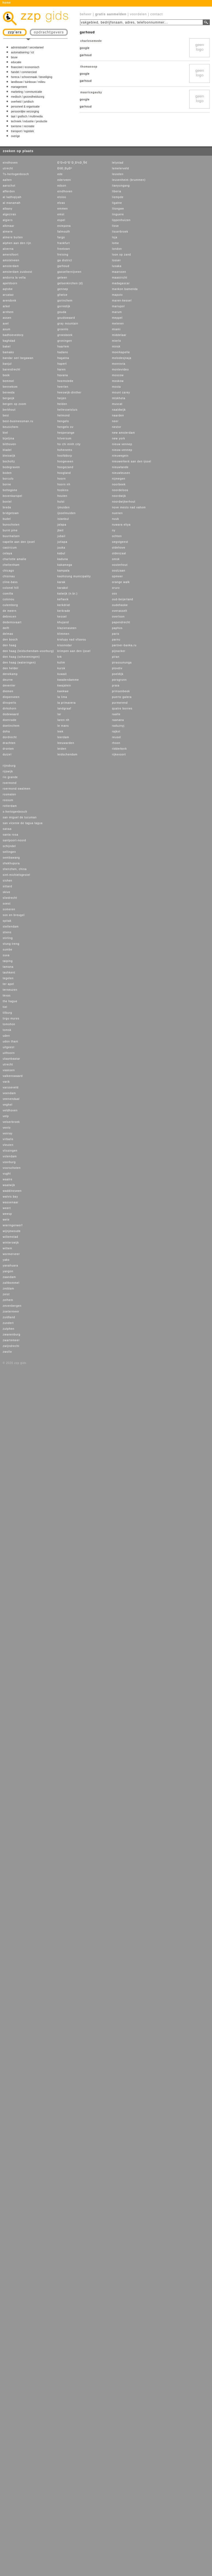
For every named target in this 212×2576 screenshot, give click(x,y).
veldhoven (10, 1110)
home (6, 2)
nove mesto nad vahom (129, 507)
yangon (8, 1271)
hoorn (61, 478)
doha (6, 731)
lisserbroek (120, 231)
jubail (61, 536)
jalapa (61, 524)
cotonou (8, 599)
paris (115, 633)
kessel (62, 616)
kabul (61, 553)
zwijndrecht (11, 1346)
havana (62, 375)
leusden (117, 174)
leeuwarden (65, 742)
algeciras (9, 214)
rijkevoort (119, 754)
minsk (116, 346)
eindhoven (10, 162)
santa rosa (10, 834)
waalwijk (9, 1185)
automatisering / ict (22, 52)
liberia (116, 191)
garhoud (63, 266)
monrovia (118, 363)
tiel (5, 1007)
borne (7, 484)
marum (117, 312)
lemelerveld (120, 168)
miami (116, 329)
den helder (10, 668)
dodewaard (11, 714)
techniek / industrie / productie (29, 121)
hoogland (64, 472)
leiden (61, 748)
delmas (8, 633)
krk (59, 656)
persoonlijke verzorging (25, 111)
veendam (9, 1093)
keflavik (63, 599)
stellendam (11, 926)
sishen (7, 880)
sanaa (7, 828)
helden (62, 403)
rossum (8, 800)
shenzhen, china (15, 869)
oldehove (118, 547)
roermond (10, 782)
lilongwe (118, 208)
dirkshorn (9, 708)
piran (115, 656)
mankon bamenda (125, 289)
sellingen (9, 851)
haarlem (63, 346)
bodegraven (11, 467)
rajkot (116, 731)
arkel (6, 306)
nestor (116, 426)
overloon (118, 616)
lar (59, 714)
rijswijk (8, 771)
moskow (118, 381)
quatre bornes (122, 708)
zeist (6, 1294)
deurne (8, 679)
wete (6, 1219)
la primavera (66, 702)
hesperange (66, 432)
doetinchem (11, 725)
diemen (8, 691)
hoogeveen (65, 461)
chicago (8, 570)
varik (6, 1081)
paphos (117, 628)
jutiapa (62, 541)
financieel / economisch (25, 67)
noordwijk (119, 495)
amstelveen (11, 260)
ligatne (117, 202)
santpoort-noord (14, 840)
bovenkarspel (12, 495)
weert (7, 1208)
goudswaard (66, 317)
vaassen (9, 1070)
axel (6, 323)
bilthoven (9, 444)
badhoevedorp (13, 335)
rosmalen (9, 794)
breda (7, 507)
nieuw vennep (122, 444)
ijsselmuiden (66, 513)
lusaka (117, 266)
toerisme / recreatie (22, 126)
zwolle (7, 1351)
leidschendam (67, 754)
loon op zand (121, 254)
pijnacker (118, 651)
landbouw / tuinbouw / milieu (28, 81)
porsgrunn (119, 679)
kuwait (62, 674)
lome (115, 243)
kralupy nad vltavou (71, 639)
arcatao (8, 294)
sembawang (11, 857)
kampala (63, 570)
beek (6, 375)
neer (115, 421)
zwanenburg (11, 1334)
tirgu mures (11, 1018)
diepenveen (11, 697)
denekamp (10, 674)
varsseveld (11, 1087)
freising (62, 254)
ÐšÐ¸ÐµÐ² (64, 168)
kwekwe (63, 691)
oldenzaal (119, 553)
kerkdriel (63, 605)
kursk (61, 668)
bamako (8, 352)
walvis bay (10, 1196)
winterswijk (11, 1242)
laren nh (63, 719)
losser (116, 260)
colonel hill (11, 587)
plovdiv (117, 668)
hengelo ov (65, 426)
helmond (63, 415)
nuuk (115, 518)
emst (60, 214)
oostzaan (118, 570)
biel (5, 432)
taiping (8, 961)
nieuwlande (120, 467)
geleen (62, 277)
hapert (62, 363)
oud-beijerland (122, 599)
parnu (116, 639)
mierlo (116, 340)
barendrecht (11, 369)
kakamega (64, 564)
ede (60, 174)
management (19, 86)
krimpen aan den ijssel (74, 651)
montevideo (120, 369)
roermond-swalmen (17, 788)
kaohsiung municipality (74, 576)
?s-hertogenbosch (16, 174)
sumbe (7, 949)
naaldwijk (119, 409)
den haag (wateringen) (19, 662)
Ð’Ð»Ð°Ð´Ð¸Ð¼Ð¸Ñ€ (72, 162)
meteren (118, 323)
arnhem (8, 312)
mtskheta (118, 398)
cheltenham (11, 564)
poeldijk (117, 674)
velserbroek (11, 1121)
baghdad (9, 340)
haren (61, 369)
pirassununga (122, 662)
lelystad (117, 162)
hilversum (64, 438)
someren (9, 909)
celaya (7, 553)
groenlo (62, 329)
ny (114, 530)
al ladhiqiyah (12, 197)
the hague (10, 1001)
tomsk (7, 1029)
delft (6, 628)
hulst (60, 501)
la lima (62, 697)
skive (6, 892)
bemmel (8, 381)
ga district (64, 260)
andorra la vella (14, 277)
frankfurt (63, 243)
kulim (61, 662)
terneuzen (10, 989)
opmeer (117, 576)
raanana (118, 719)
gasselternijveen (69, 271)
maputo (117, 294)
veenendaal (11, 1098)
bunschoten (11, 524)
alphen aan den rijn (17, 243)
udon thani (10, 1041)
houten (62, 495)
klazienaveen (66, 628)
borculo (8, 478)
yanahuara (10, 1265)
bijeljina (8, 438)
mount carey (121, 392)
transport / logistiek (22, 131)
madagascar (121, 283)
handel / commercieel (24, 72)
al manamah (11, 202)
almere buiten (13, 237)
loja (114, 237)
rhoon (116, 742)
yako (6, 1259)
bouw (14, 57)
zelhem (8, 1300)
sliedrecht (10, 897)
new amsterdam (123, 432)
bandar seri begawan (18, 358)
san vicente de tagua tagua (23, 823)
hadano (62, 352)
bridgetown (11, 513)
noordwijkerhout (124, 501)
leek (60, 731)
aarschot (9, 185)
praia (115, 685)
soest (7, 903)
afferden (9, 191)
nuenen (117, 513)
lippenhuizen (121, 220)
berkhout (9, 409)
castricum (10, 547)
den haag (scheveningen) (21, 656)
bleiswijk (9, 455)
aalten (7, 179)
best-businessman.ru (18, 421)
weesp (7, 1213)
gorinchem (65, 300)
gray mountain (67, 323)
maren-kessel (122, 300)
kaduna (62, 559)
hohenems (64, 449)
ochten (117, 536)
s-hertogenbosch (15, 811)
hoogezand (65, 467)
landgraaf (64, 708)
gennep (62, 289)
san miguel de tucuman (20, 817)
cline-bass (10, 582)
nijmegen (118, 478)
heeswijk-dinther (69, 392)
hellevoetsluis (67, 409)
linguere (118, 214)
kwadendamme (68, 679)
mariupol (118, 306)
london (117, 248)
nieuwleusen (121, 472)
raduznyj (118, 725)
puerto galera (122, 697)
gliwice (62, 294)
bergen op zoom (14, 403)
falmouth (63, 231)
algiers (8, 220)
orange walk (121, 582)
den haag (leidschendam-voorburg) (28, 651)
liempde (117, 197)
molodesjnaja (121, 358)
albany (7, 208)
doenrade (9, 719)
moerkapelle (121, 352)
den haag (9, 645)
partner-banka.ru (124, 645)
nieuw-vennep (122, 449)
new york (118, 438)
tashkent (9, 972)
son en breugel (14, 915)
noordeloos (120, 490)
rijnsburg (9, 765)
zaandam (9, 1277)
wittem (7, 1248)
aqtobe (8, 289)
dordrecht (10, 737)
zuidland (9, 1317)
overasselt (119, 610)
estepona (64, 225)
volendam (10, 1156)
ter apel (8, 984)
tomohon (9, 1024)
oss (114, 593)
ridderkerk (119, 748)
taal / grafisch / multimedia (27, 116)
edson (61, 185)
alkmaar (8, 225)
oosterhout (120, 564)
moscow (118, 375)
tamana (8, 966)
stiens (7, 932)
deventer (9, 685)
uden (6, 1035)
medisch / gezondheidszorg (27, 96)
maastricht (119, 277)
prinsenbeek (121, 691)
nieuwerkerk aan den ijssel (131, 461)
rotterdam (10, 805)
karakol (62, 587)
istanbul (63, 518)
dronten (8, 748)
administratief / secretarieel (27, 47)
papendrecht (121, 622)
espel (61, 220)
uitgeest (8, 1047)
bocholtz (9, 461)
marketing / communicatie (26, 91)
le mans (63, 725)
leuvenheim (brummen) (129, 179)
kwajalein (64, 685)
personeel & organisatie (25, 106)
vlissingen (10, 1150)
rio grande (10, 777)
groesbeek (65, 335)
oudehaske (120, 605)
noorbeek (119, 484)
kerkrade (63, 610)
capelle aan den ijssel (19, 541)
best (6, 415)
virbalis (8, 1139)
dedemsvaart (12, 622)
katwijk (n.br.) (67, 593)
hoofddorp (64, 455)
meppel (117, 317)
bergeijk (8, 398)
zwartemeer (11, 1340)
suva (6, 955)
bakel (7, 346)
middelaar (119, 335)
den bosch (10, 639)
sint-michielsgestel (16, 874)
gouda (61, 312)
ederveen (64, 179)
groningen (64, 340)
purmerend (120, 702)
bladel (7, 449)
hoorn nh (63, 484)
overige (15, 136)
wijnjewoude (11, 1231)
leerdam (63, 737)
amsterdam (11, 266)
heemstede (65, 381)
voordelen (138, 14)
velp (6, 1116)
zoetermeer (11, 1311)
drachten (9, 742)
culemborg (10, 605)
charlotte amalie (14, 559)
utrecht (8, 168)
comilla (8, 593)
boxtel (7, 501)
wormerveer (11, 1254)
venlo (7, 1127)
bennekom (10, 386)
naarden (118, 415)
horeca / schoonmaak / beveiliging (31, 77)
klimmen (63, 633)
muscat (117, 403)
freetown (63, 248)
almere (8, 231)
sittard (7, 886)
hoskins (63, 490)
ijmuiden (63, 507)
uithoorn (9, 1052)
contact (156, 14)
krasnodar (64, 645)
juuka (61, 547)
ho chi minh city (69, 444)
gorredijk (63, 306)
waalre (7, 1179)
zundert (8, 1323)
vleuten (8, 1144)
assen (7, 317)
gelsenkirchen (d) (70, 283)
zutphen (8, 1328)
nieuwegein (120, 455)
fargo (61, 237)
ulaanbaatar (11, 1058)
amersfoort (11, 254)
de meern (9, 610)
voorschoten (11, 1167)
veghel (7, 1104)
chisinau (9, 576)
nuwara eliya (121, 524)
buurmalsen (11, 536)
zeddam (8, 1288)
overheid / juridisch (22, 101)
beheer (86, 14)
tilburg (7, 1012)
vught (7, 1173)
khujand (63, 622)
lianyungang (121, 185)
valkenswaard (13, 1075)
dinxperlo (9, 702)
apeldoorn (10, 283)
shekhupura (11, 863)
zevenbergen (12, 1305)
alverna (8, 248)
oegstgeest (120, 541)
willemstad (10, 1236)
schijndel (9, 846)
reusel (116, 737)
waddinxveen (12, 1190)
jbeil (60, 530)
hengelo (63, 421)
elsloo (61, 197)
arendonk (9, 300)
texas (7, 995)
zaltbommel (11, 1282)
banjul (7, 363)
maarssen (119, 271)
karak (61, 582)
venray (8, 1133)
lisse (115, 225)
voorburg (9, 1162)
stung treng (11, 943)
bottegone (10, 490)
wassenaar (10, 1202)
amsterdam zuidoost (17, 271)
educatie (16, 62)
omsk (116, 559)
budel (7, 518)
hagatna (63, 358)
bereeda (9, 392)
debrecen (9, 616)
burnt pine (10, 530)
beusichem (10, 426)
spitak (7, 920)
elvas (61, 202)
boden (7, 472)
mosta (116, 386)
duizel (7, 754)
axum (6, 329)
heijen (61, 398)
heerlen (62, 386)
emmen (62, 208)
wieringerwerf (12, 1225)
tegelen (8, 978)
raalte (116, 714)
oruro (116, 587)
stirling (8, 938)
